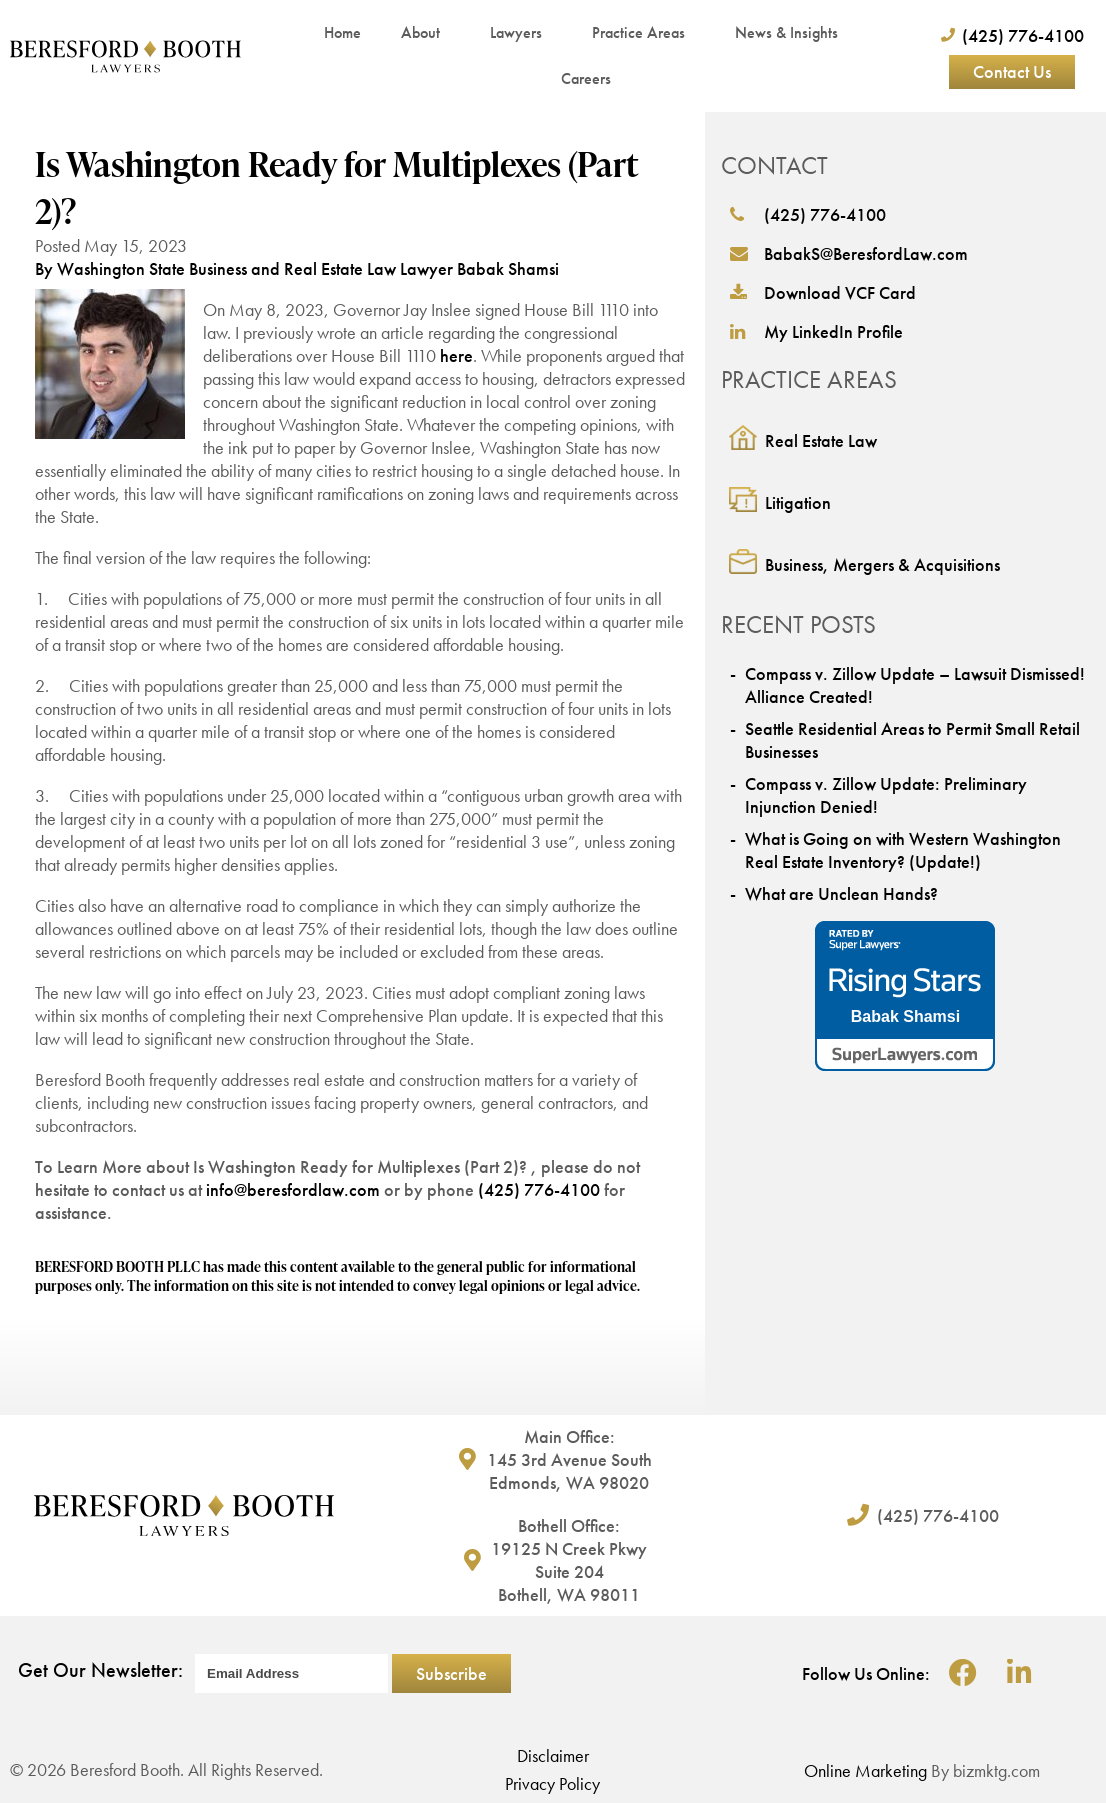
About (425, 32)
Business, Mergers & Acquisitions (882, 564)
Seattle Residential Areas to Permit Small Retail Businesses (912, 740)
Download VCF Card (823, 292)
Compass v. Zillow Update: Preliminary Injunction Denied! (886, 795)
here (456, 355)
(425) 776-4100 (539, 1189)
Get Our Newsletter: (100, 1670)
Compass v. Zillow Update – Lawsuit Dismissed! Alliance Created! (915, 685)
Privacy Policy (552, 1783)
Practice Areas (643, 32)
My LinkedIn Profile (816, 331)
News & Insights (791, 32)
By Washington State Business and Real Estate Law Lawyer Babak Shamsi (297, 268)
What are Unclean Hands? (841, 893)
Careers (586, 78)
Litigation (798, 502)
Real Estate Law (821, 440)
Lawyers (521, 32)
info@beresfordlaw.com (293, 1189)
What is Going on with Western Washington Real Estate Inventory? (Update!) (903, 850)
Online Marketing (865, 1770)
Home (342, 32)
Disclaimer (553, 1755)
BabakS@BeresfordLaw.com (849, 253)
